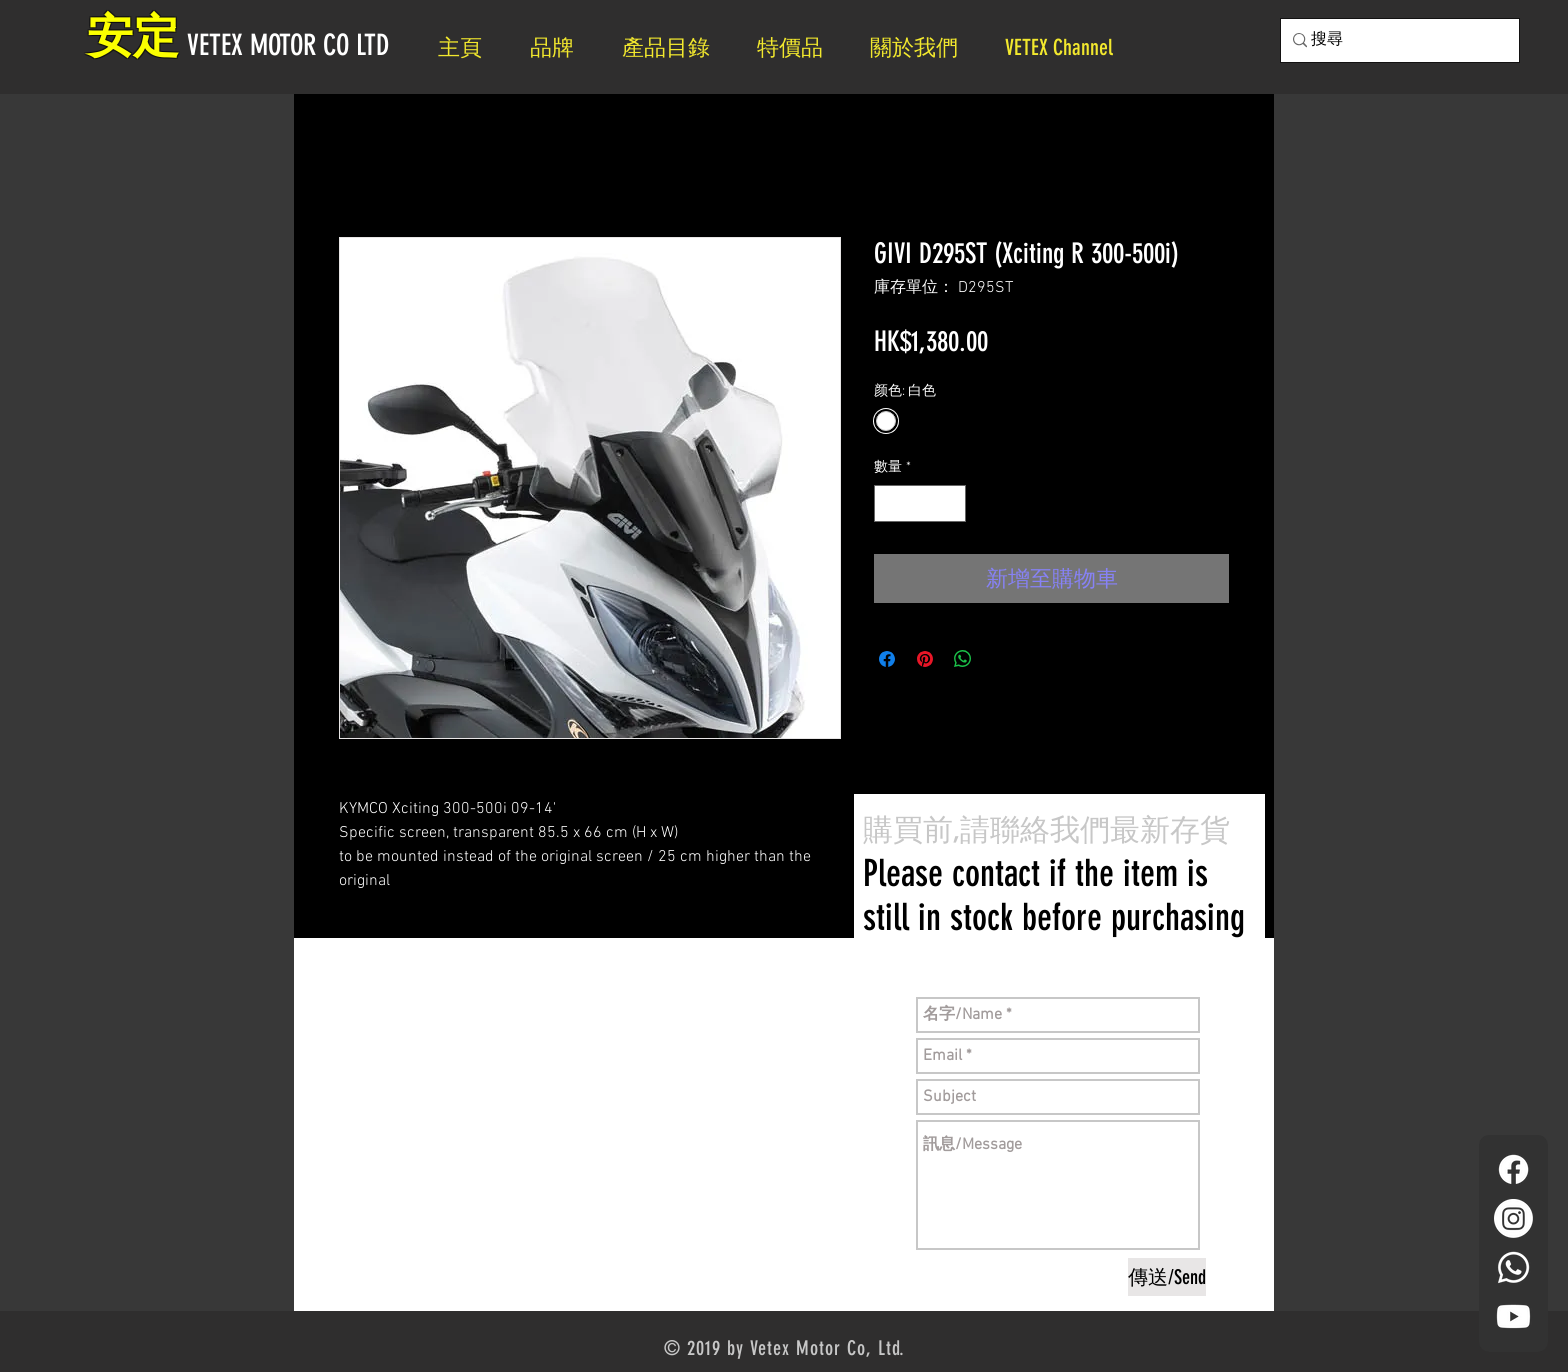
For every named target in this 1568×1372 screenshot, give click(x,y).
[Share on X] (1001, 659)
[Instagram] (1513, 1218)
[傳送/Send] (1167, 1277)
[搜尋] (1394, 40)
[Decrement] (889, 503)
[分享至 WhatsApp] (963, 659)
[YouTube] (1513, 1316)
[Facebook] (1513, 1169)
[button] (922, 47)
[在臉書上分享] (887, 659)
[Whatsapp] (1513, 1267)
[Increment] (950, 503)
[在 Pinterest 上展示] (925, 659)
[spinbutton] (920, 503)
